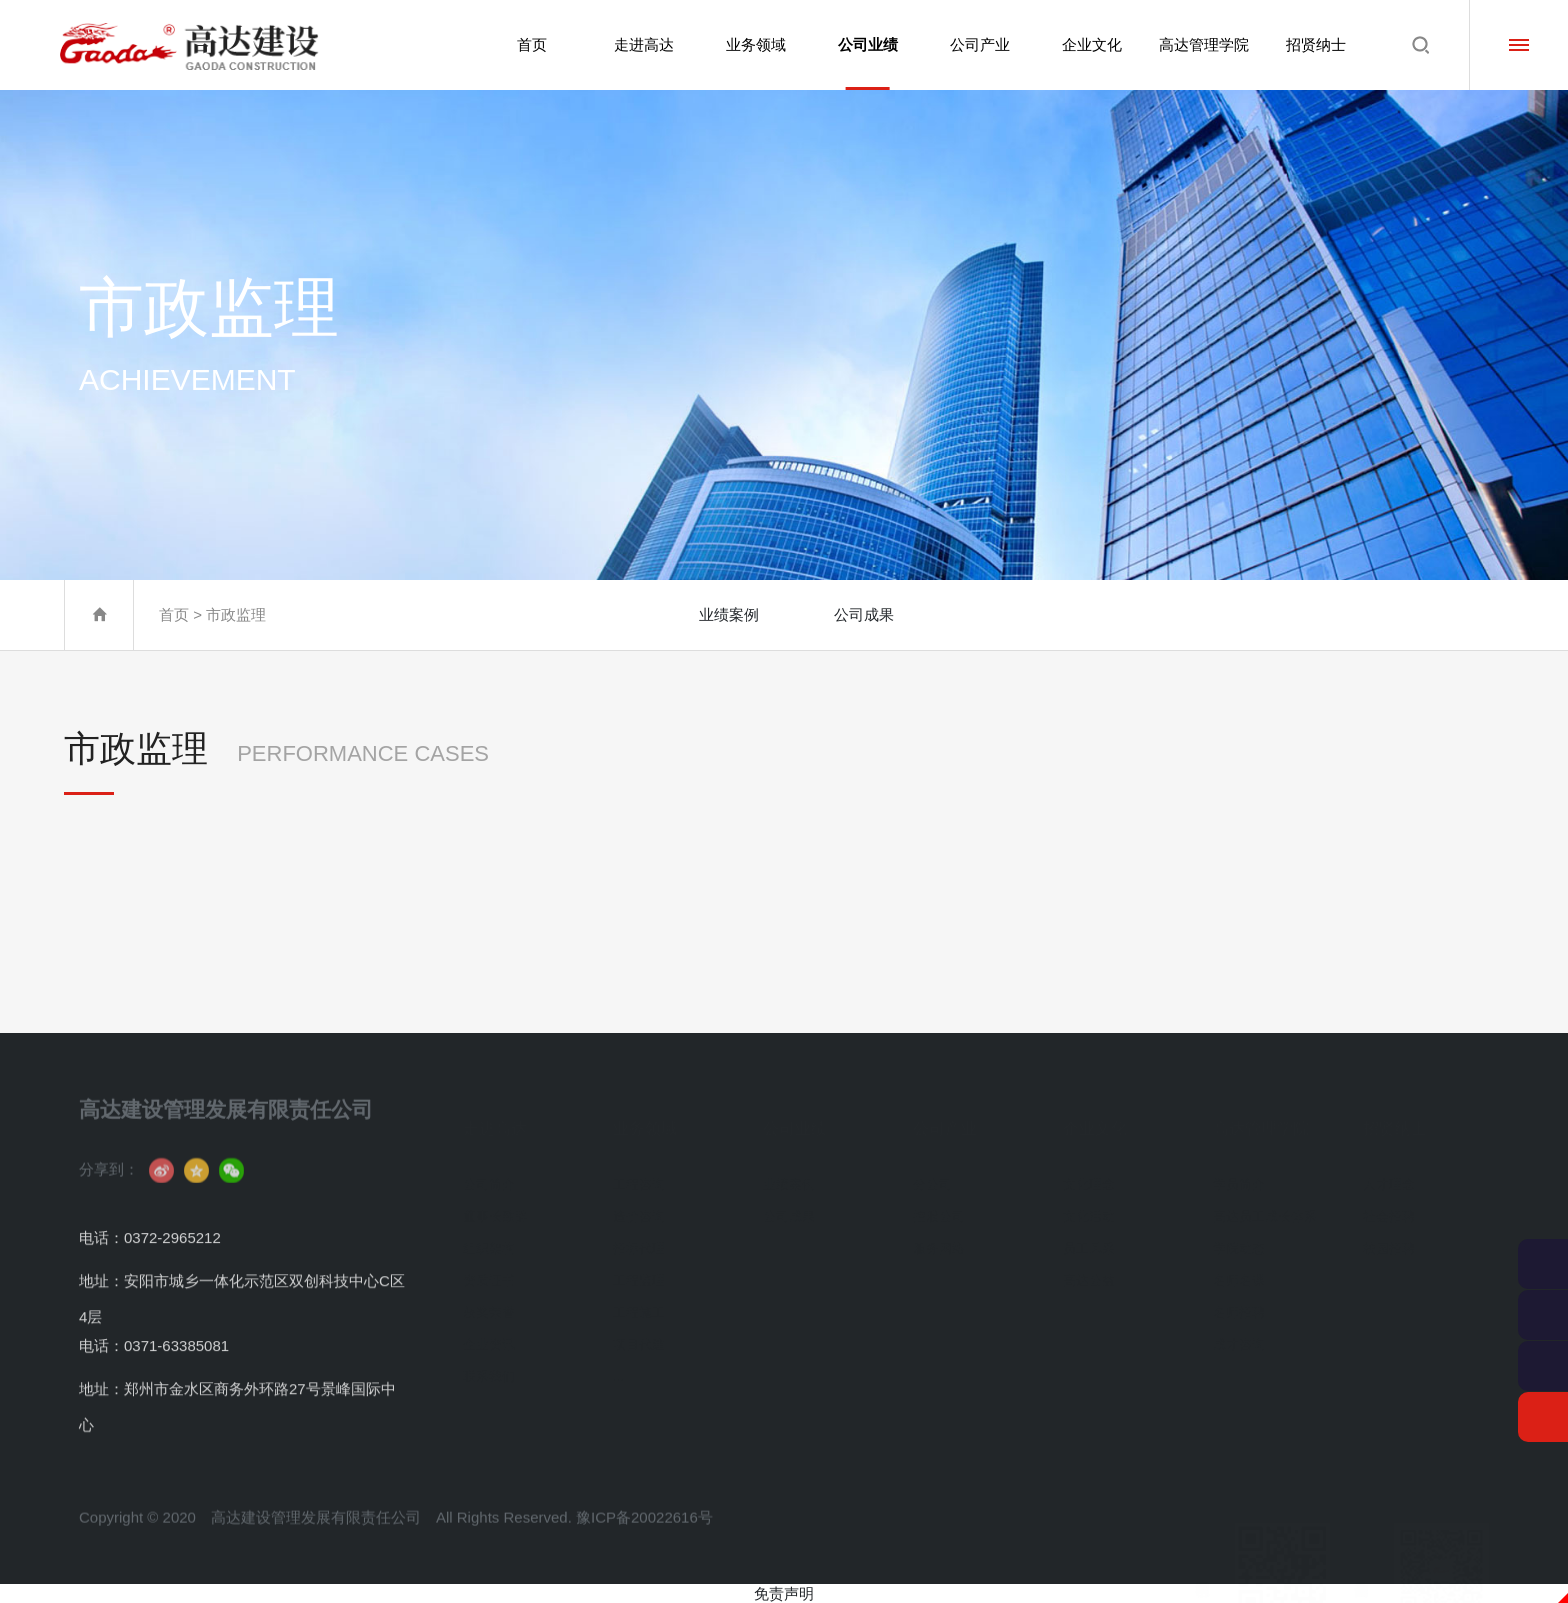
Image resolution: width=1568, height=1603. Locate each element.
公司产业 (978, 44)
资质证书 (489, 1265)
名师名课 (1239, 1265)
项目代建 (639, 1329)
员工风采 (1089, 1233)
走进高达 (639, 44)
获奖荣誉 (489, 1297)
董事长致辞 (495, 1201)
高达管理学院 (1203, 44)
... (618, 1361)
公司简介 (489, 1169)
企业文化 (1090, 44)
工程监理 (639, 1265)
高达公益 (1089, 1265)
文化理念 (1089, 1169)
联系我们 (489, 1361)
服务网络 (939, 1233)
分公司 (932, 1169)
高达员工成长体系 (1265, 1201)
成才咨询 (1239, 1329)
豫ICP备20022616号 (644, 1543)
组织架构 (489, 1233)
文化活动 (1089, 1201)
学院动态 (1239, 1233)
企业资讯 (489, 1329)
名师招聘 (1239, 1297)
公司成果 (864, 614)
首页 (527, 44)
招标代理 (639, 1233)
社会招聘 (1389, 1201)
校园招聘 (1389, 1233)
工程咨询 (639, 1169)
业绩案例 (729, 614)
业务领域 (752, 44)
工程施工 (639, 1297)
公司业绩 (865, 63)
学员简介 (1239, 1169)
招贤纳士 (1316, 44)
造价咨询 (639, 1201)
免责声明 (784, 1593)
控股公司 (939, 1201)
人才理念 (1389, 1169)
